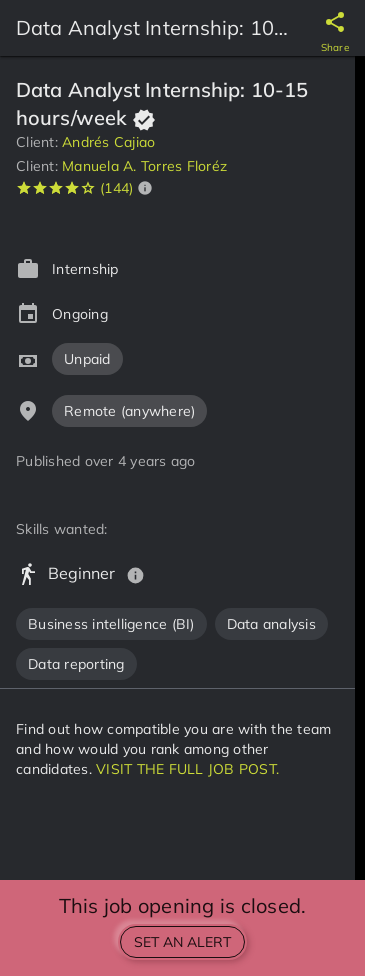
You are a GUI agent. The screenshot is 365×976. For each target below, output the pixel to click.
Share (335, 47)
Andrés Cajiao (108, 142)
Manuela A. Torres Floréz (144, 166)
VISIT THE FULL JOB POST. (187, 769)
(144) (116, 188)
